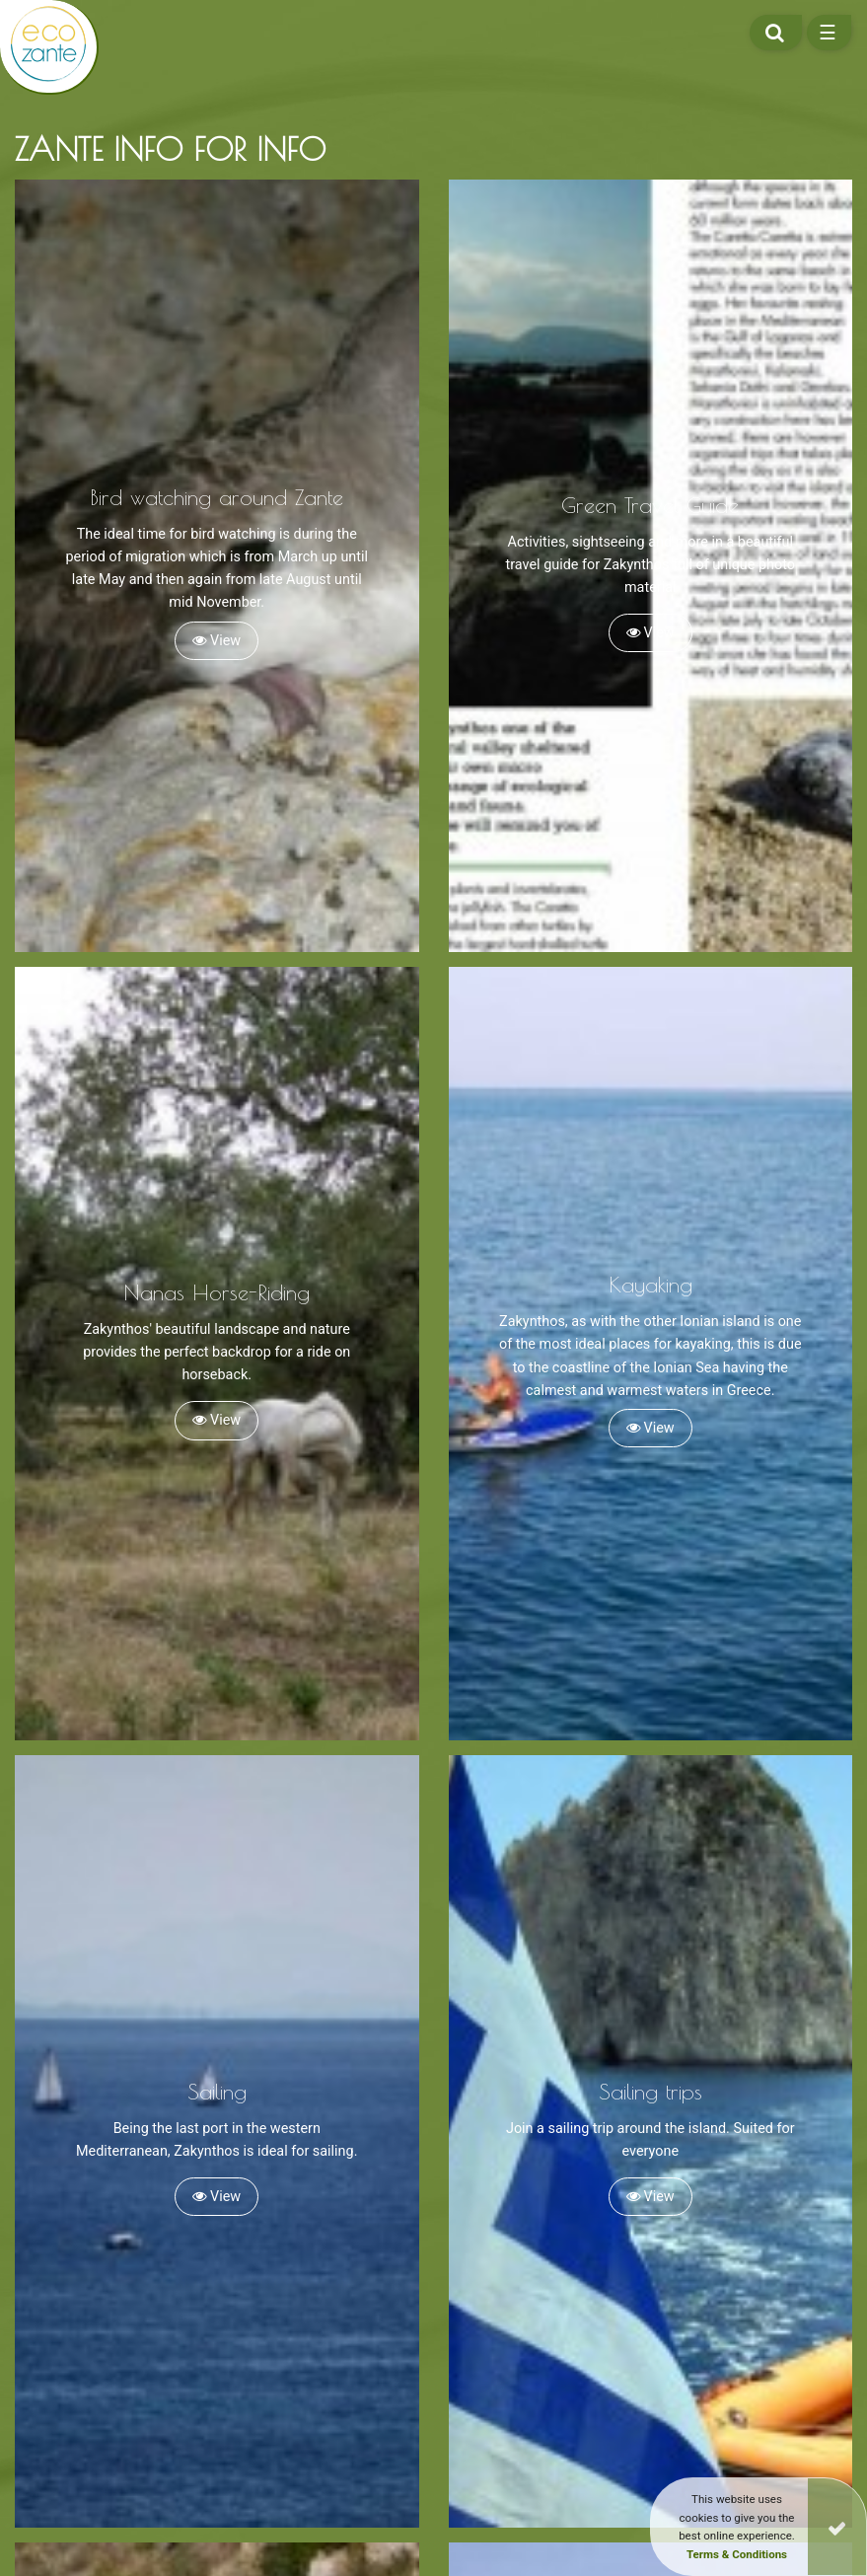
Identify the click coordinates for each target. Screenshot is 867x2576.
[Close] (837, 2526)
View (216, 640)
